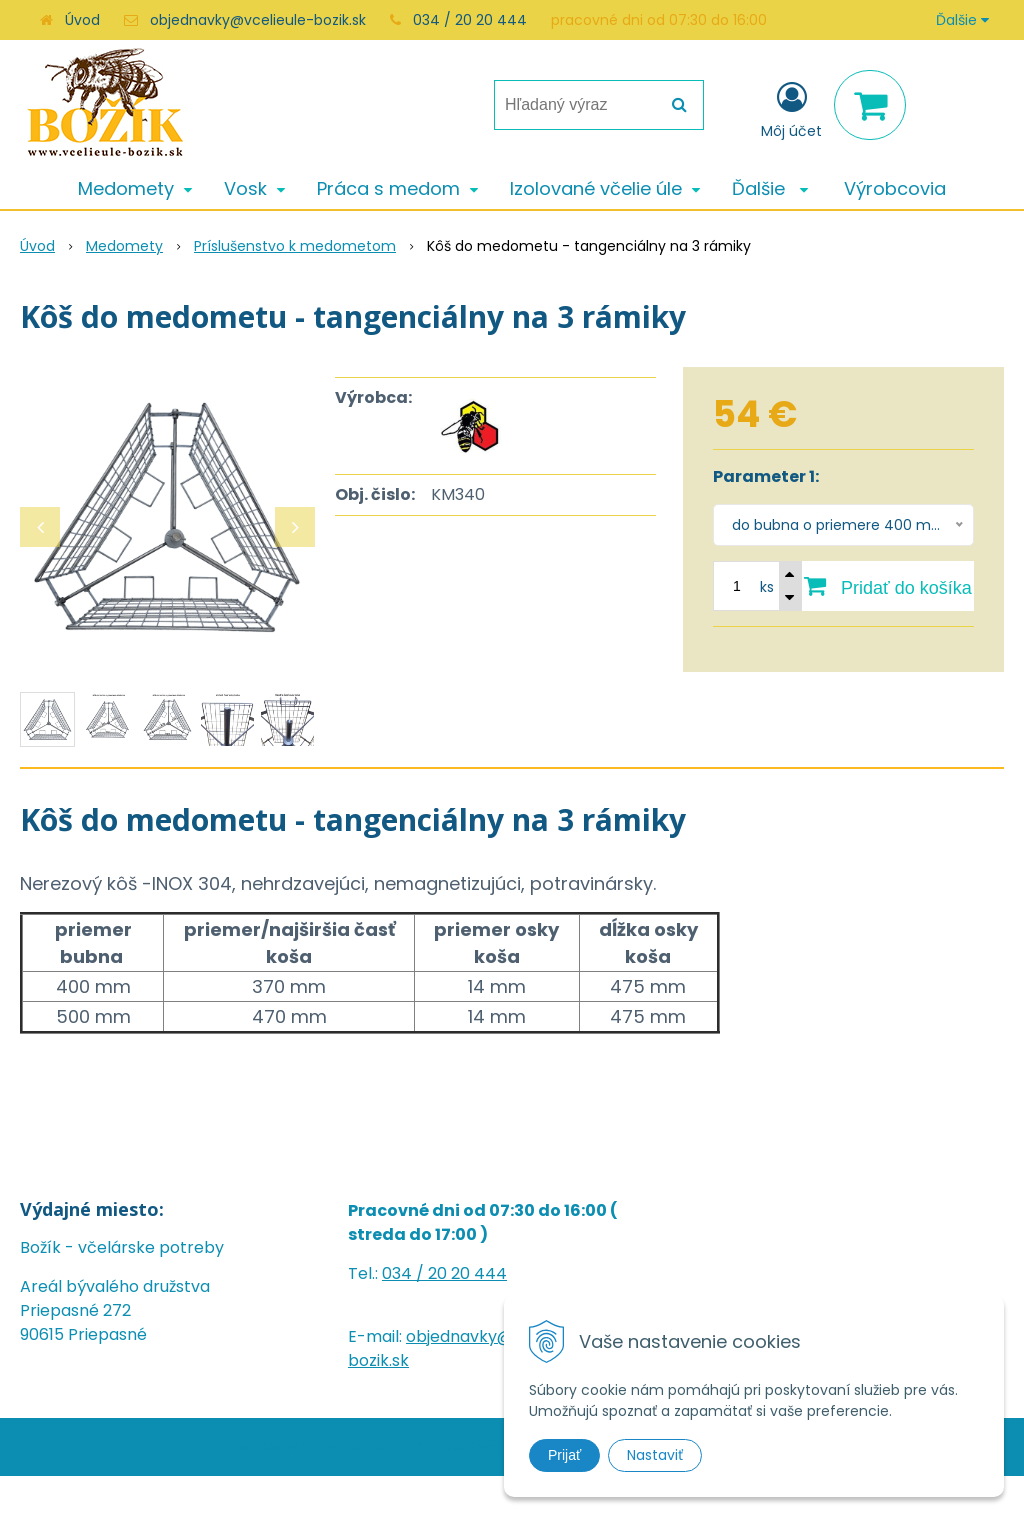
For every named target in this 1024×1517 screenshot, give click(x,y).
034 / (405, 1273)
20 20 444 (467, 1273)
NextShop (471, 1446)
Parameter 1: (766, 476)
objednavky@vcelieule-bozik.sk (258, 20)
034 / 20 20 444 (470, 20)
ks (767, 587)
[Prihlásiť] (791, 109)
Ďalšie (962, 20)
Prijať (564, 1455)
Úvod (82, 20)
